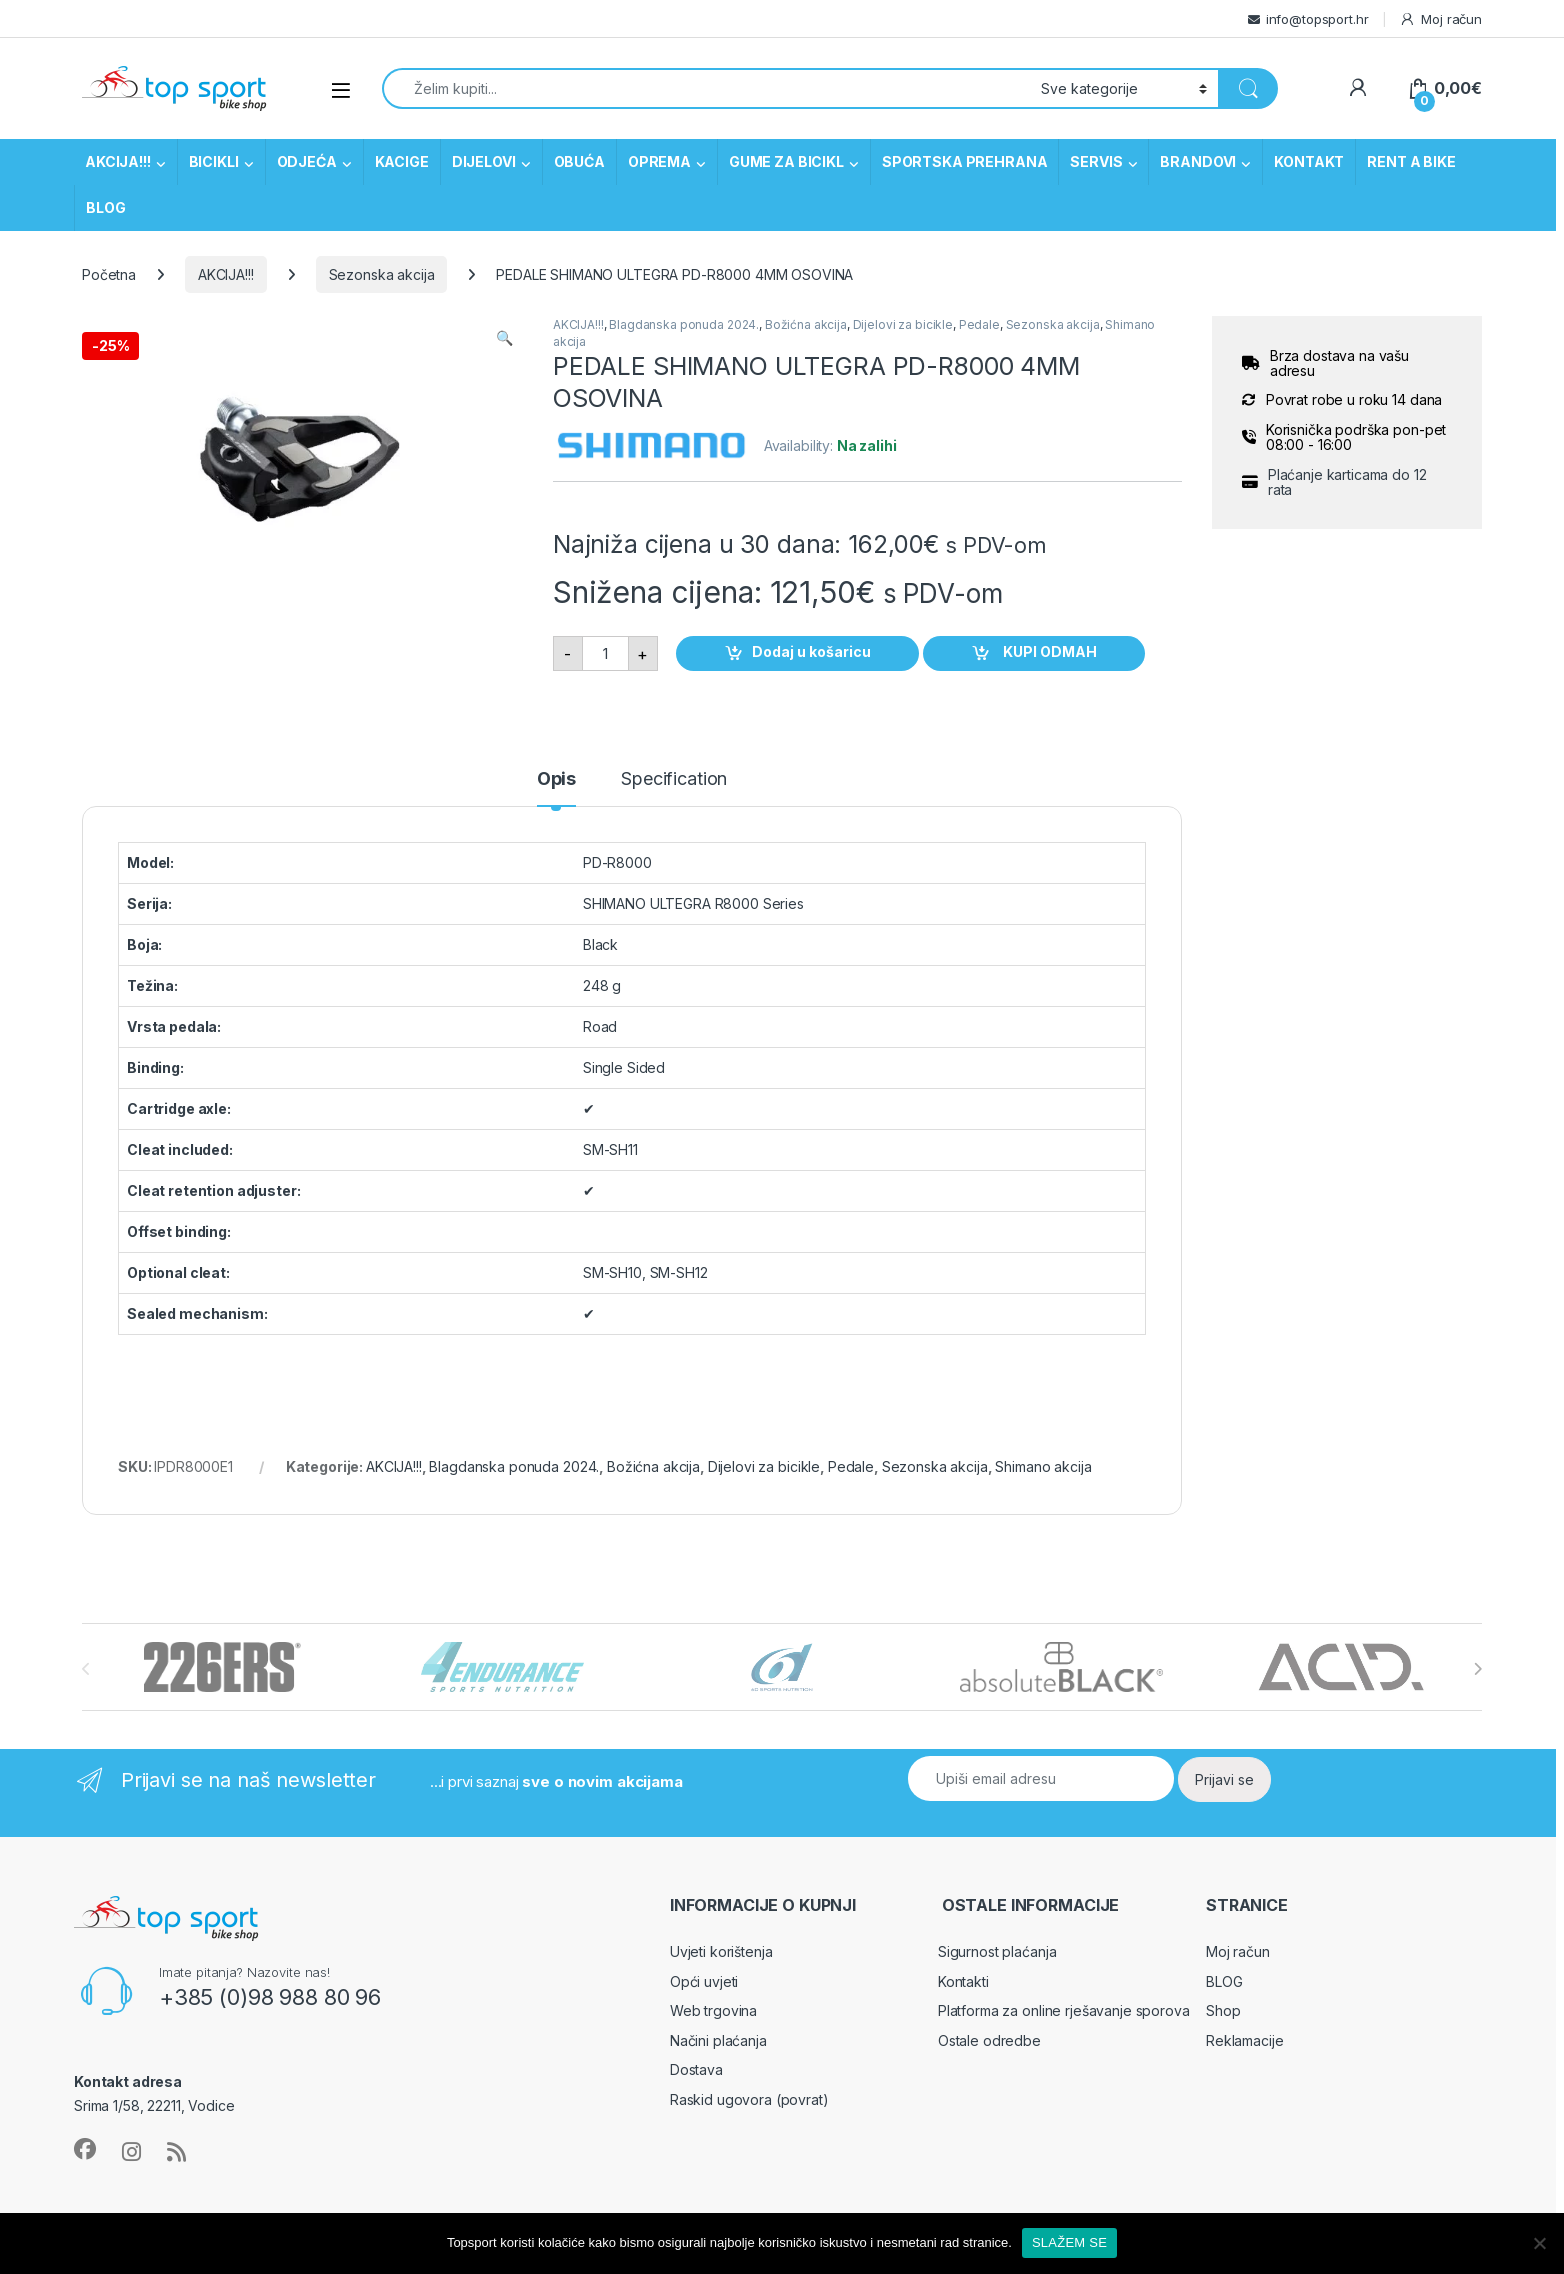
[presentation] (1477, 1669)
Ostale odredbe (989, 2040)
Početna (109, 274)
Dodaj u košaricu (811, 652)
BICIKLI (214, 161)
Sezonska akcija (382, 274)
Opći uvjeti (704, 1981)
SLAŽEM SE (1069, 2242)
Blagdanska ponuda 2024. (684, 324)
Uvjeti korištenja (721, 1951)
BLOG (105, 207)
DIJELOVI (484, 161)
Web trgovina (713, 2010)
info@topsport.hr (1317, 19)
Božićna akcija (806, 324)
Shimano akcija (1043, 1466)
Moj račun (1440, 19)
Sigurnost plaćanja (997, 1951)
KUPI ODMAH (1048, 652)
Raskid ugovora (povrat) (749, 2099)
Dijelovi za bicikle (903, 324)
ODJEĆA (307, 161)
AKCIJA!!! (118, 161)
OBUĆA (579, 161)
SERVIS (1096, 161)
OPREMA (659, 161)
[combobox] (706, 88)
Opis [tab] (556, 779)
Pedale (979, 324)
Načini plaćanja (718, 2040)
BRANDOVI (1198, 161)
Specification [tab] (674, 779)
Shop (1223, 2010)
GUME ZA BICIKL (786, 161)
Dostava (696, 2069)
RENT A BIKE (1411, 161)
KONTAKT (1309, 161)
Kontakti (963, 1981)
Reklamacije (1244, 2040)
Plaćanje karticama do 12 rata (1347, 482)
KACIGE (402, 161)
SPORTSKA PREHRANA (965, 161)
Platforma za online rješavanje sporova (1064, 2010)
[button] (504, 338)
